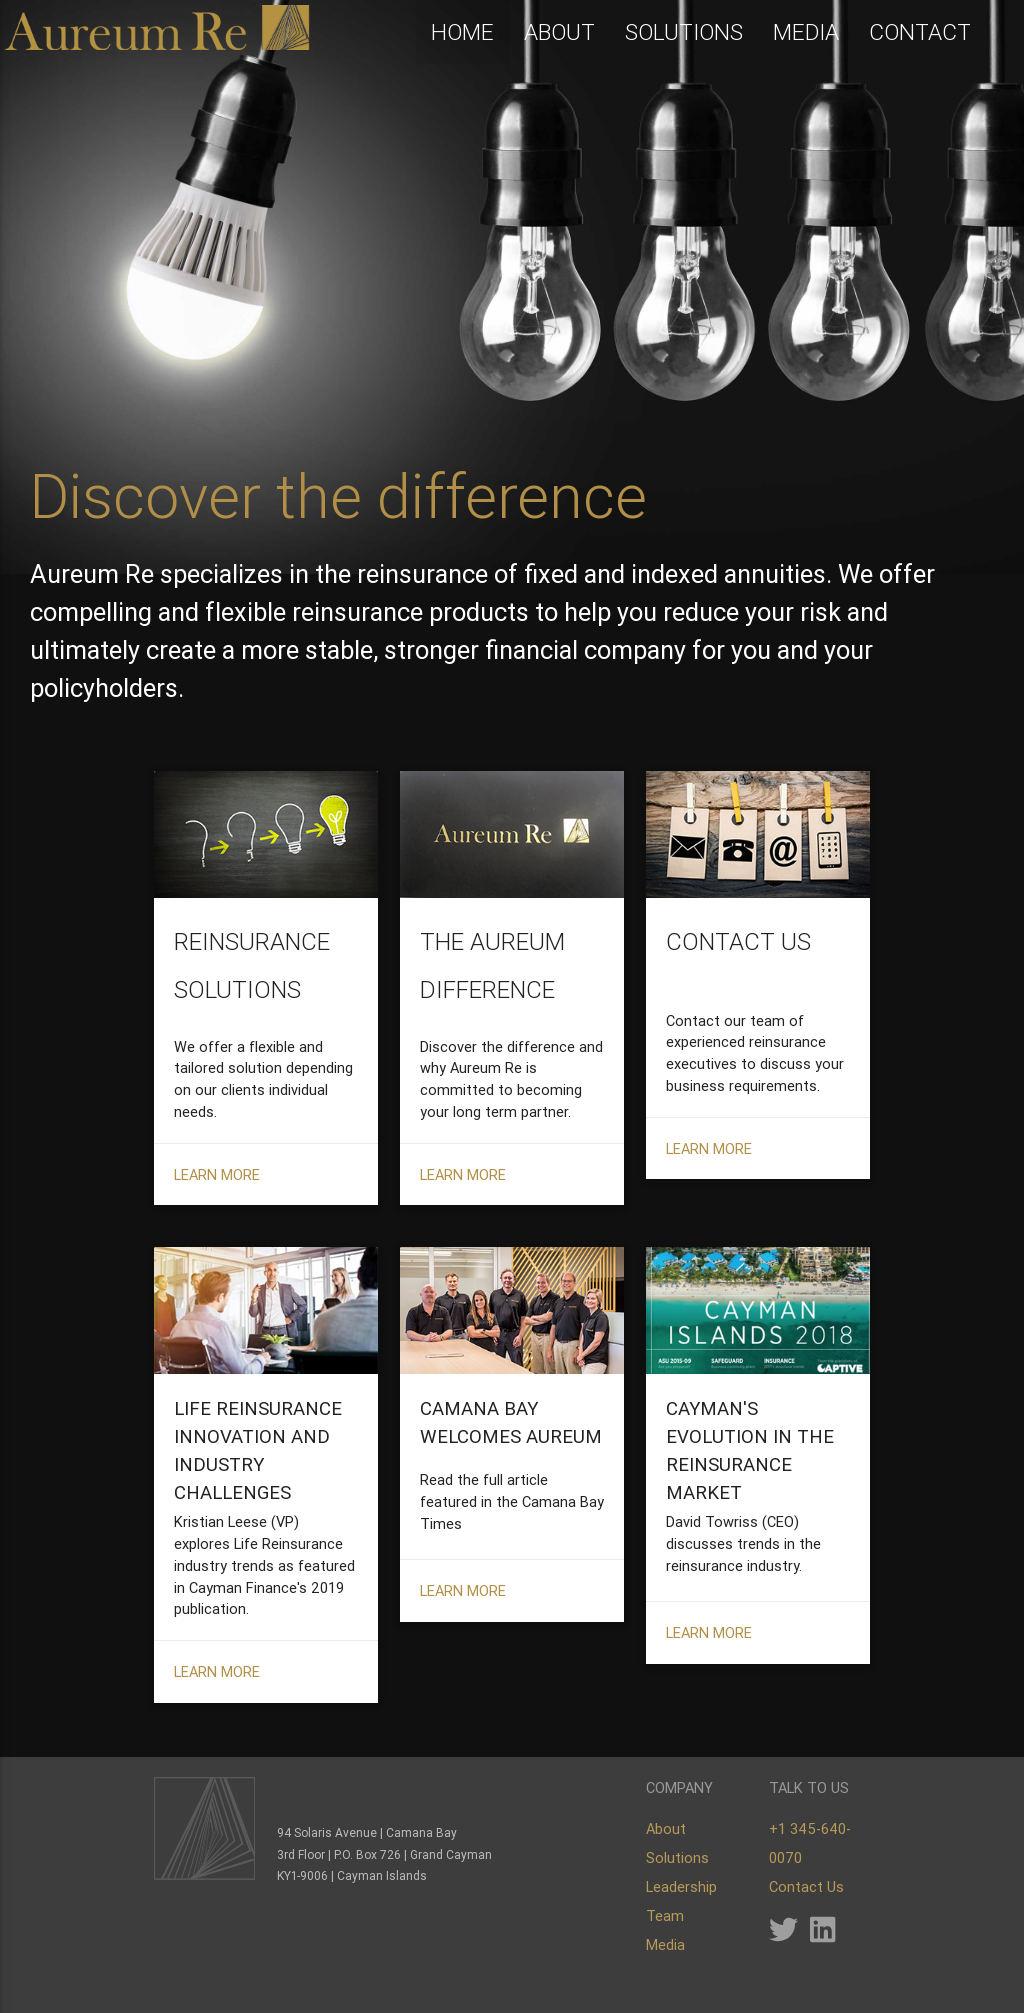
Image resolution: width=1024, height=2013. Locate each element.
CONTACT (920, 32)
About (666, 1828)
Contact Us (806, 1886)
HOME (462, 32)
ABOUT (559, 32)
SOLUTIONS (684, 32)
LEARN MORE (217, 1174)
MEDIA (806, 32)
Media (665, 1944)
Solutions (677, 1857)
